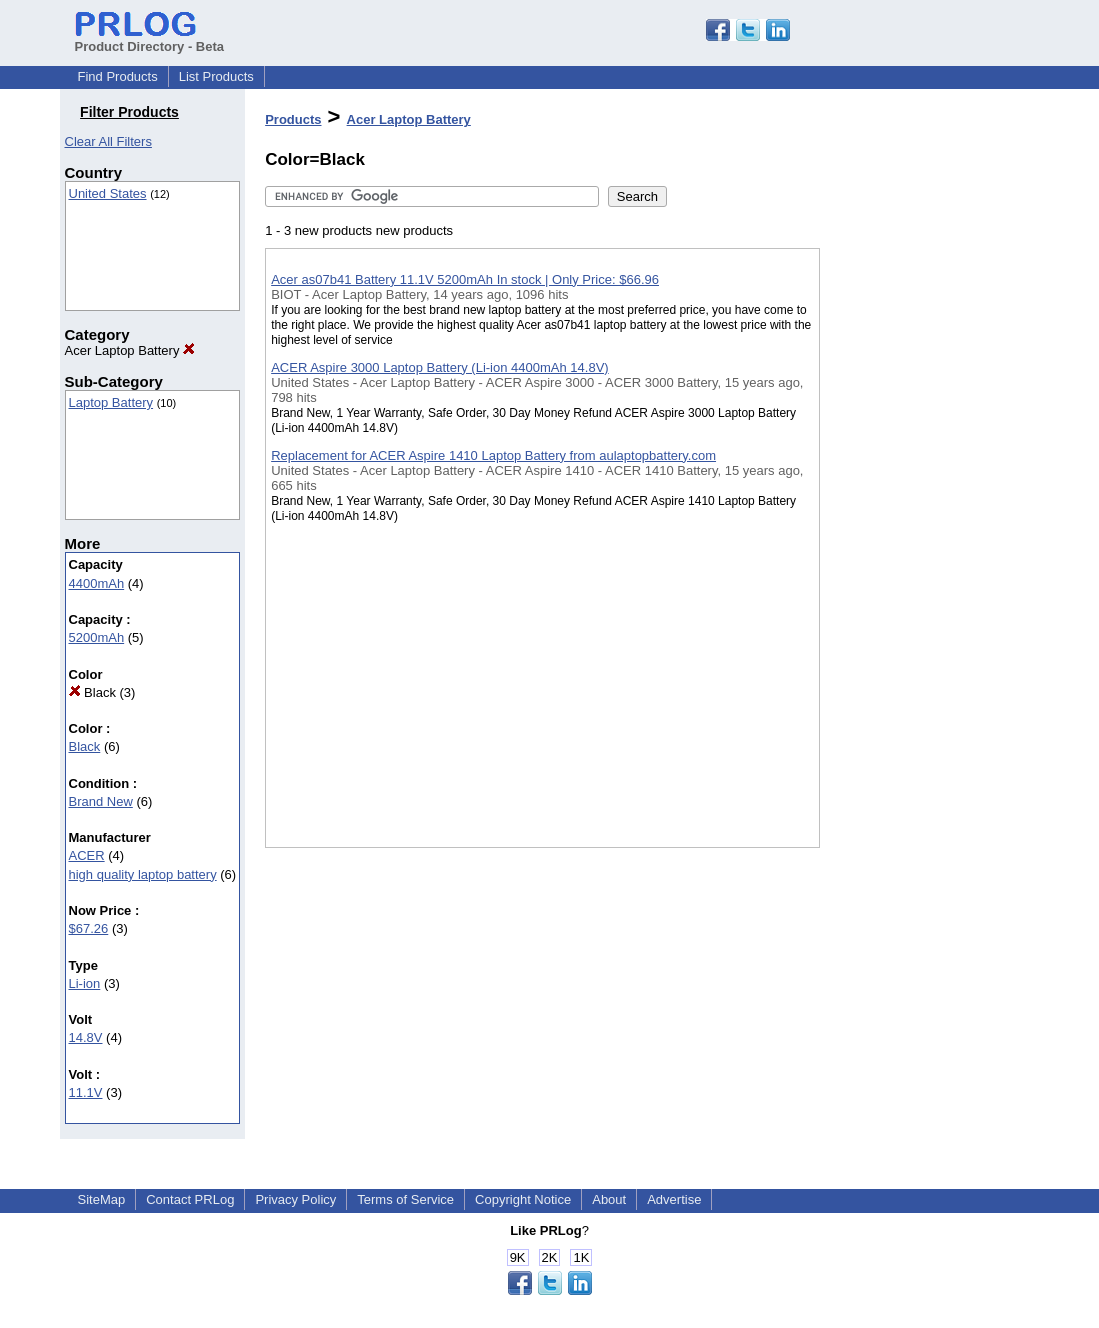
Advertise (674, 1199)
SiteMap (102, 1199)
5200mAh (97, 637)
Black (92, 692)
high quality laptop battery (143, 874)
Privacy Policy (295, 1199)
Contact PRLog (190, 1199)
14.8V (86, 1037)
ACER (87, 855)
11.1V (86, 1092)
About (609, 1199)
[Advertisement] (920, 519)
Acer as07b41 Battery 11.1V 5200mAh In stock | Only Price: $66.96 (465, 279)
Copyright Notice (523, 1199)
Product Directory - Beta (150, 39)
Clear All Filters (108, 141)
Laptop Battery (111, 402)
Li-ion (85, 983)
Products (293, 119)
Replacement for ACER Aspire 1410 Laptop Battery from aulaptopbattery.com (493, 455)
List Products (216, 76)
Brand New (101, 801)
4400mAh (97, 583)
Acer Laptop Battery (130, 350)
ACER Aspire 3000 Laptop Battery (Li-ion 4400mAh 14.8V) (439, 367)
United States (108, 193)
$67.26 (89, 928)
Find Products (118, 76)
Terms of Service (405, 1199)
